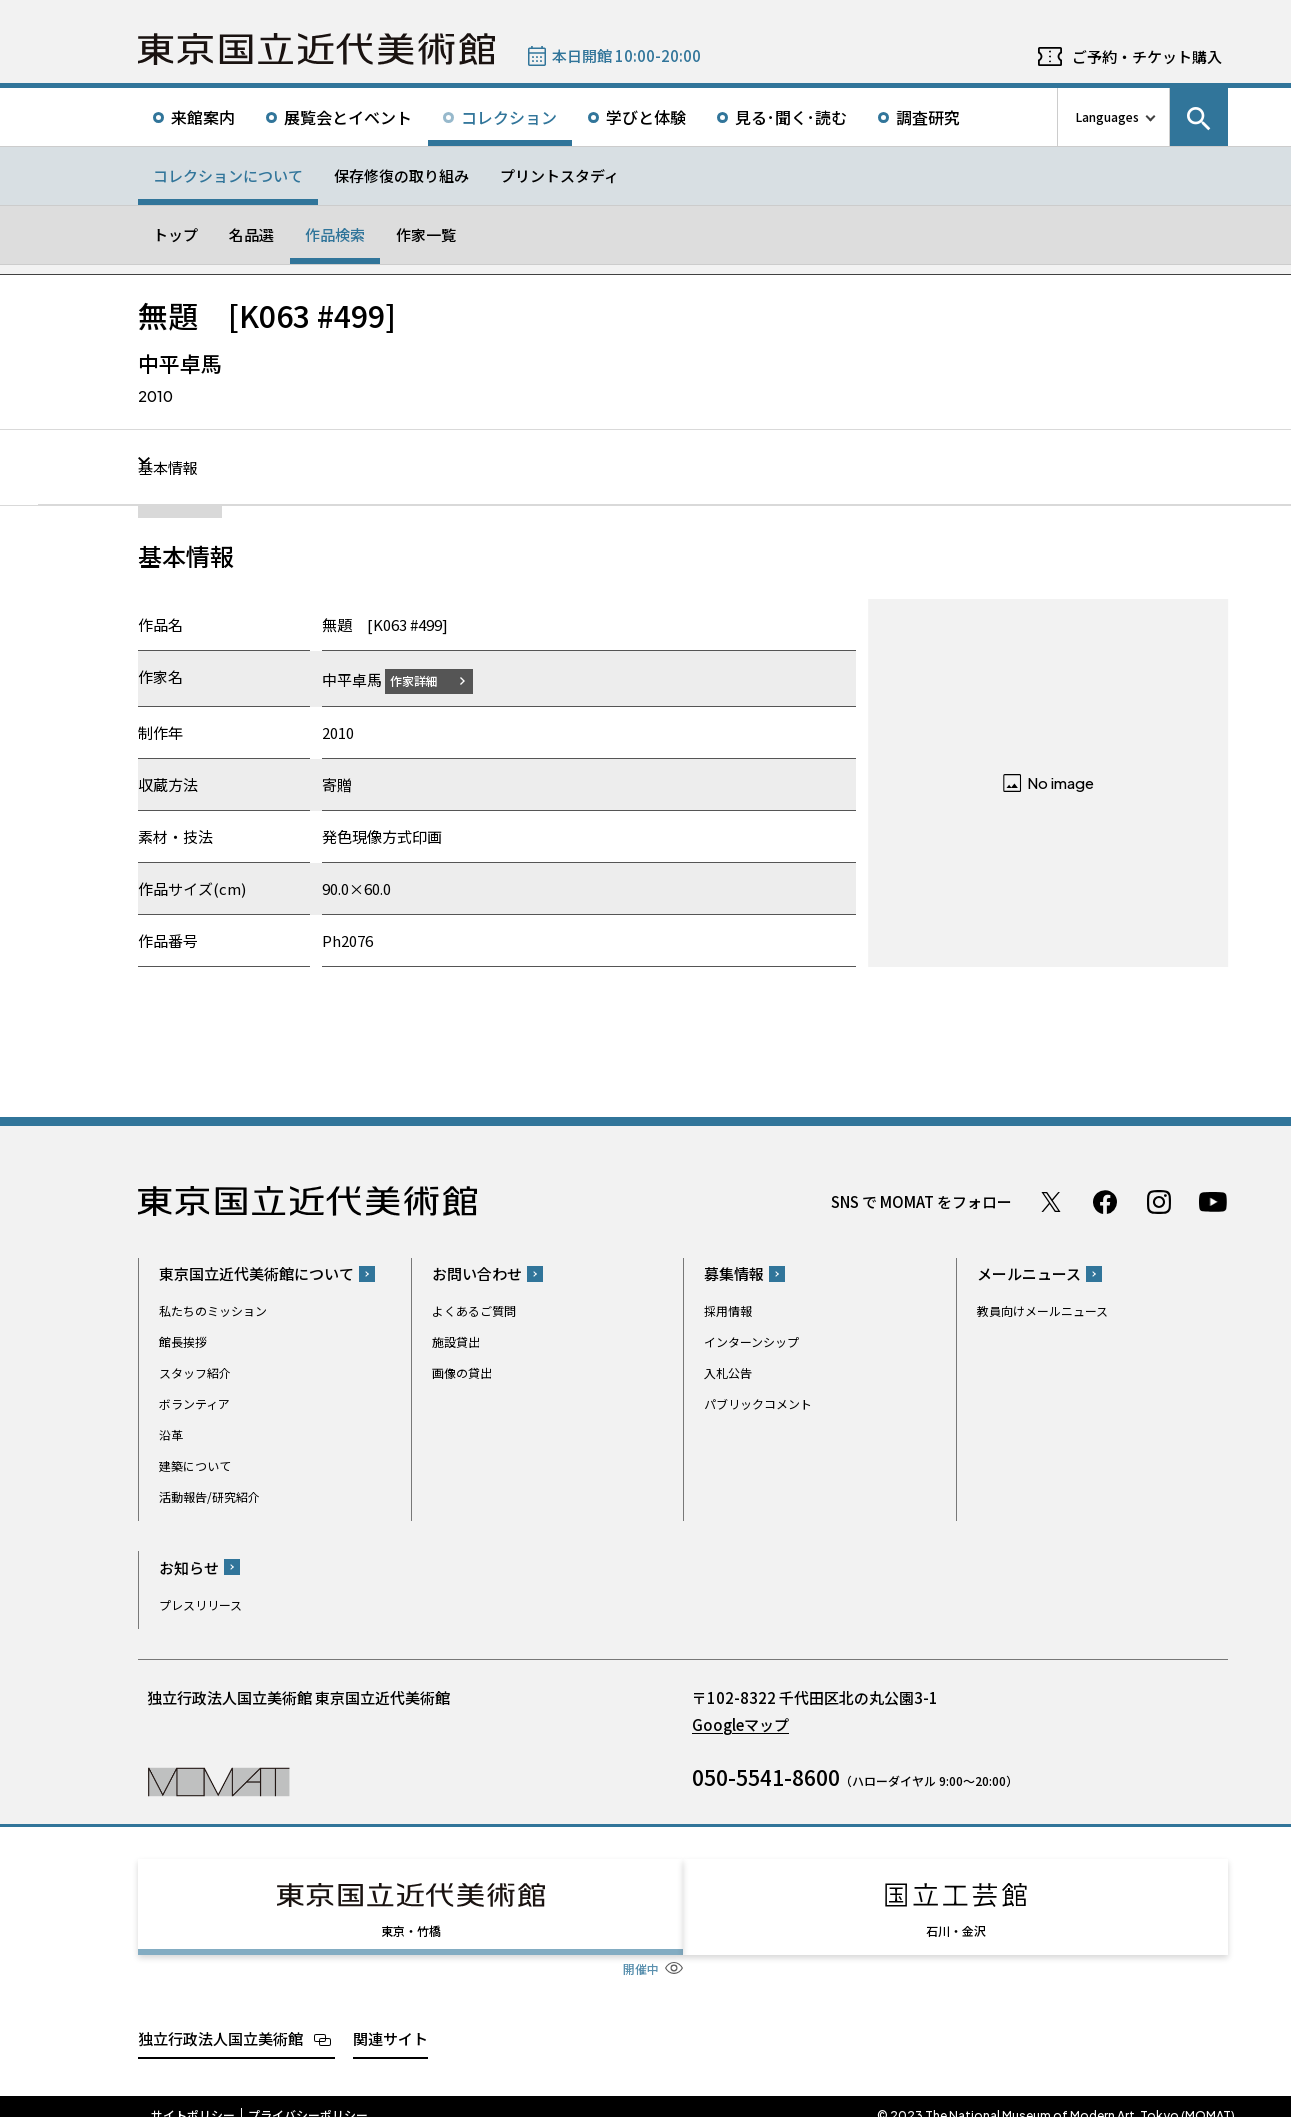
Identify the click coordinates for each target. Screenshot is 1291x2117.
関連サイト (390, 2019)
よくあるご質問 (474, 1310)
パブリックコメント (758, 1403)
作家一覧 (426, 234)
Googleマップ (740, 1723)
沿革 (171, 1434)
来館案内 (203, 117)
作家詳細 (426, 679)
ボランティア (194, 1403)
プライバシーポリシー (308, 2097)
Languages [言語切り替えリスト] (1107, 116)
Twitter (1051, 1201)
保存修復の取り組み (401, 175)
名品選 (251, 234)
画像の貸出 (462, 1372)
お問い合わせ (477, 1273)
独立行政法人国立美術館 (220, 2019)
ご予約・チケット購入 (1147, 56)
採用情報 (728, 1310)
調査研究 (928, 117)
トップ (175, 234)
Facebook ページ (1105, 1201)
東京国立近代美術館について (256, 1273)
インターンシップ (751, 1341)
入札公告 (728, 1372)
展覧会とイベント (348, 117)
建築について (195, 1465)
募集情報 (734, 1273)
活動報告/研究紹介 (209, 1496)
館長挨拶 (183, 1341)
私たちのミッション (213, 1310)
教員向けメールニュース (1042, 1310)
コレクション (509, 117)
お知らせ (189, 1566)
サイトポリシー (193, 2097)
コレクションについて (228, 175)
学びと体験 (646, 117)
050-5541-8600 (766, 1776)
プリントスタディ (559, 175)
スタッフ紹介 (195, 1372)
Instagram (1159, 1201)
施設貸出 (456, 1341)
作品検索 (335, 234)
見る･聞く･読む (791, 117)
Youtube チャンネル (1213, 1201)
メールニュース (1029, 1273)
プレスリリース (200, 1603)
